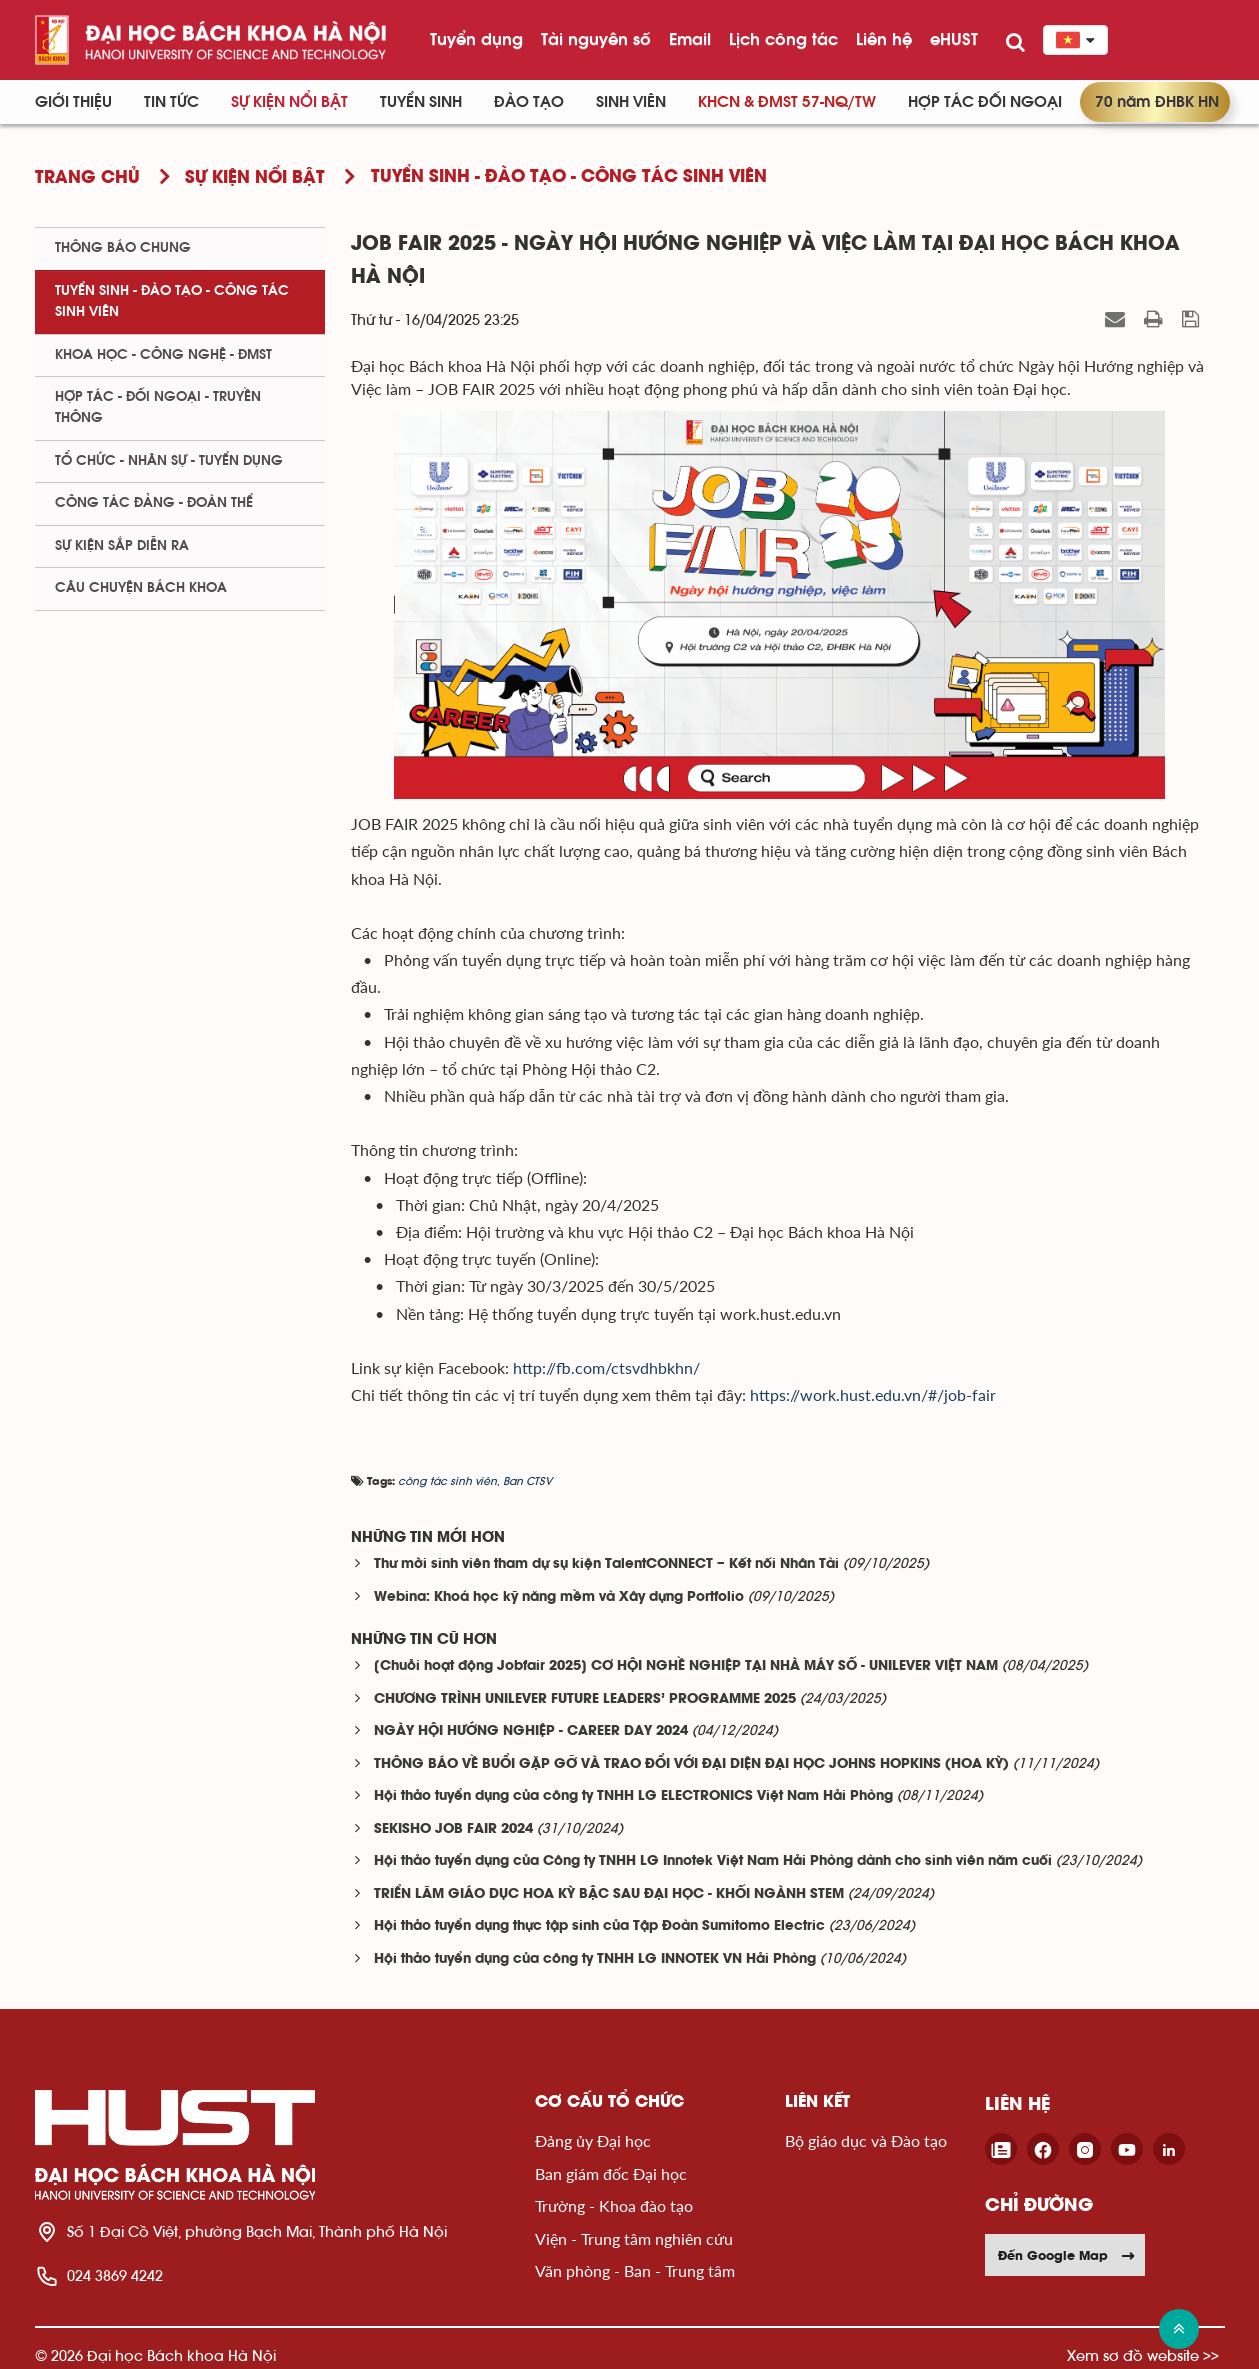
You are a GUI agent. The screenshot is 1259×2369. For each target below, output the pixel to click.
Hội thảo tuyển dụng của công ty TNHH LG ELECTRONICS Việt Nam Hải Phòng (633, 1796)
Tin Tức (171, 102)
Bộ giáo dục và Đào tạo (866, 2140)
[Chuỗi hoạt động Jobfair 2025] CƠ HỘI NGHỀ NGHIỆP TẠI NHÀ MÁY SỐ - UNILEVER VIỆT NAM (686, 1666)
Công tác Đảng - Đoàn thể (154, 503)
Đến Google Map (1067, 2255)
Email (690, 39)
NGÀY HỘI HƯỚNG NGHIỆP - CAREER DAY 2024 (531, 1731)
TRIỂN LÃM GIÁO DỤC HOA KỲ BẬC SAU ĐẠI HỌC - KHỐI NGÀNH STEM (609, 1894)
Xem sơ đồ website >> (1143, 2355)
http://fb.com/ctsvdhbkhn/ (606, 1367)
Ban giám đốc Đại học (611, 2173)
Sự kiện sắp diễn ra (122, 546)
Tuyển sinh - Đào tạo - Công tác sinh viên (172, 301)
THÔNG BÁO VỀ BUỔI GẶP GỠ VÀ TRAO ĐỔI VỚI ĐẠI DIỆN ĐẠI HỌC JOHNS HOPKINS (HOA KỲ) (691, 1764)
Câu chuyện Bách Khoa (141, 588)
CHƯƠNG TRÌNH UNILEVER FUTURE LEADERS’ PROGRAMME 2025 (585, 1699)
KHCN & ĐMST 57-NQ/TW (787, 102)
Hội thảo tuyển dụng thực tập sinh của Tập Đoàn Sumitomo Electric (599, 1926)
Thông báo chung (123, 248)
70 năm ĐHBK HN (1157, 102)
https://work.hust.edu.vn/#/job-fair (873, 1394)
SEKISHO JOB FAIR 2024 (453, 1829)
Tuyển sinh (421, 102)
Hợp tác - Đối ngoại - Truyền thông (158, 407)
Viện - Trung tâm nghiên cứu (634, 2238)
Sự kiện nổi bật (289, 102)
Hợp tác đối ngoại (985, 102)
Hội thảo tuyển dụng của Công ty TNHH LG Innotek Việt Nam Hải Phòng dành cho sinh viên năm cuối (713, 1861)
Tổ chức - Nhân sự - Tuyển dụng (169, 461)
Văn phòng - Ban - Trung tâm (635, 2270)
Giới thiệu (73, 102)
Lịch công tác (783, 39)
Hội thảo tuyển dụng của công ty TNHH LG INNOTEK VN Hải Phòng (595, 1959)
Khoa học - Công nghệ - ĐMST (163, 355)
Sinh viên (631, 102)
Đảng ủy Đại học (593, 2140)
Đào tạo (529, 102)
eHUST (954, 39)
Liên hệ (884, 39)
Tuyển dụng (476, 39)
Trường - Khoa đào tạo (614, 2205)
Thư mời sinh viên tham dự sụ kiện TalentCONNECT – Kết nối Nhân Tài (606, 1564)
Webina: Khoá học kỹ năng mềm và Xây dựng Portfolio (559, 1597)
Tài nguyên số (596, 39)
